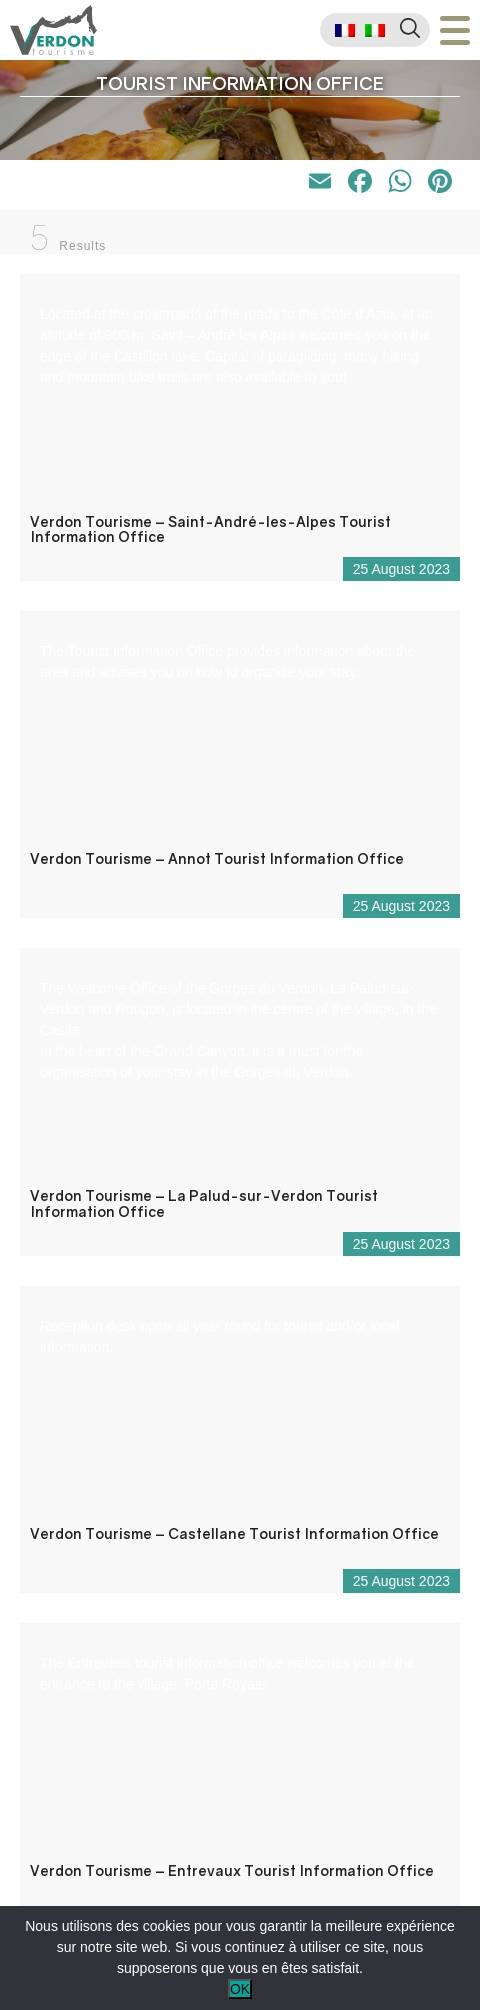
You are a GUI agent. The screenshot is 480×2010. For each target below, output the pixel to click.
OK (240, 1989)
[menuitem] (345, 30)
